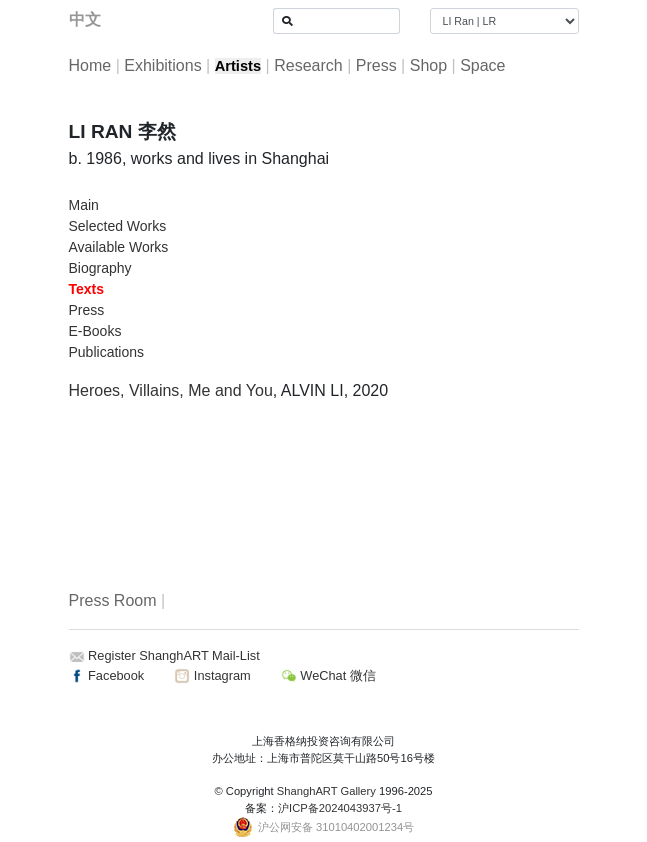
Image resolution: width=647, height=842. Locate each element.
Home (90, 65)
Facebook (107, 675)
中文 (85, 19)
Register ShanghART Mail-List (174, 655)
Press (376, 65)
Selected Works (118, 226)
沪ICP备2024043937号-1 (340, 808)
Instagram (212, 675)
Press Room (113, 600)
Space (482, 65)
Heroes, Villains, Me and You (171, 390)
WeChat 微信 (328, 675)
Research (308, 65)
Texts (87, 289)
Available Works (119, 247)
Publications (107, 352)
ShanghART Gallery (326, 791)
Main (84, 205)
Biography (100, 268)
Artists (238, 66)
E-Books (95, 331)
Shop (428, 65)
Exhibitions (162, 65)
